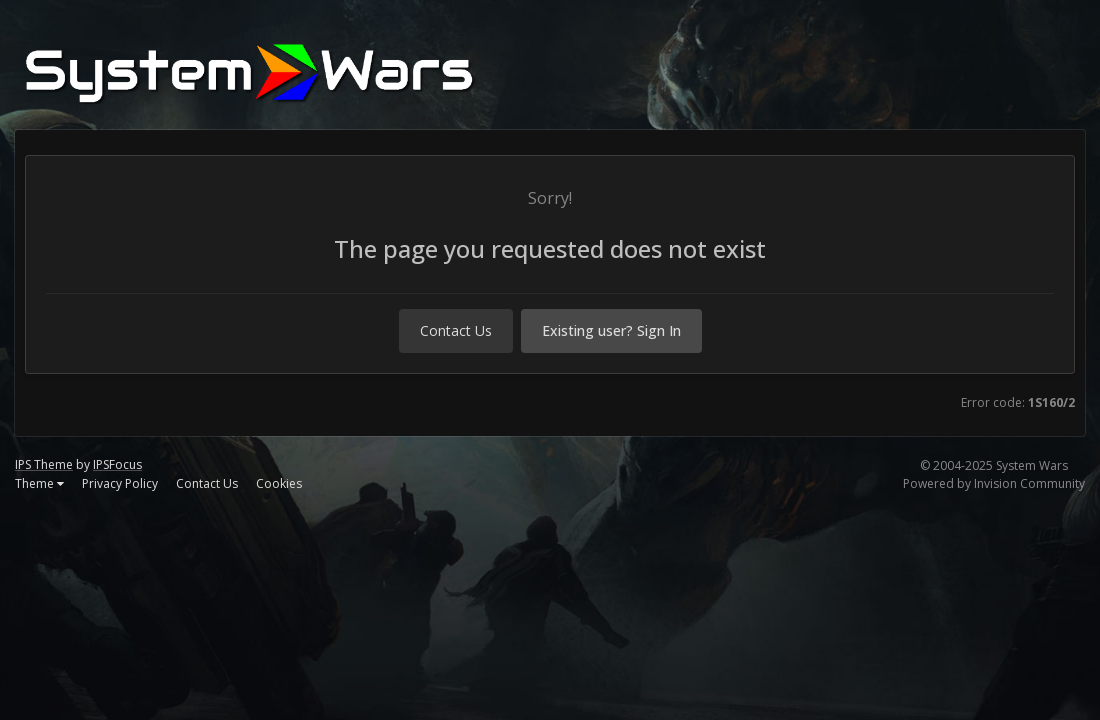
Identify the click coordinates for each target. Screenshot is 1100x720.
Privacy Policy (120, 483)
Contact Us (456, 330)
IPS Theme (44, 464)
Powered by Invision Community (994, 483)
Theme (39, 483)
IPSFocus (117, 464)
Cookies (279, 483)
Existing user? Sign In (611, 330)
